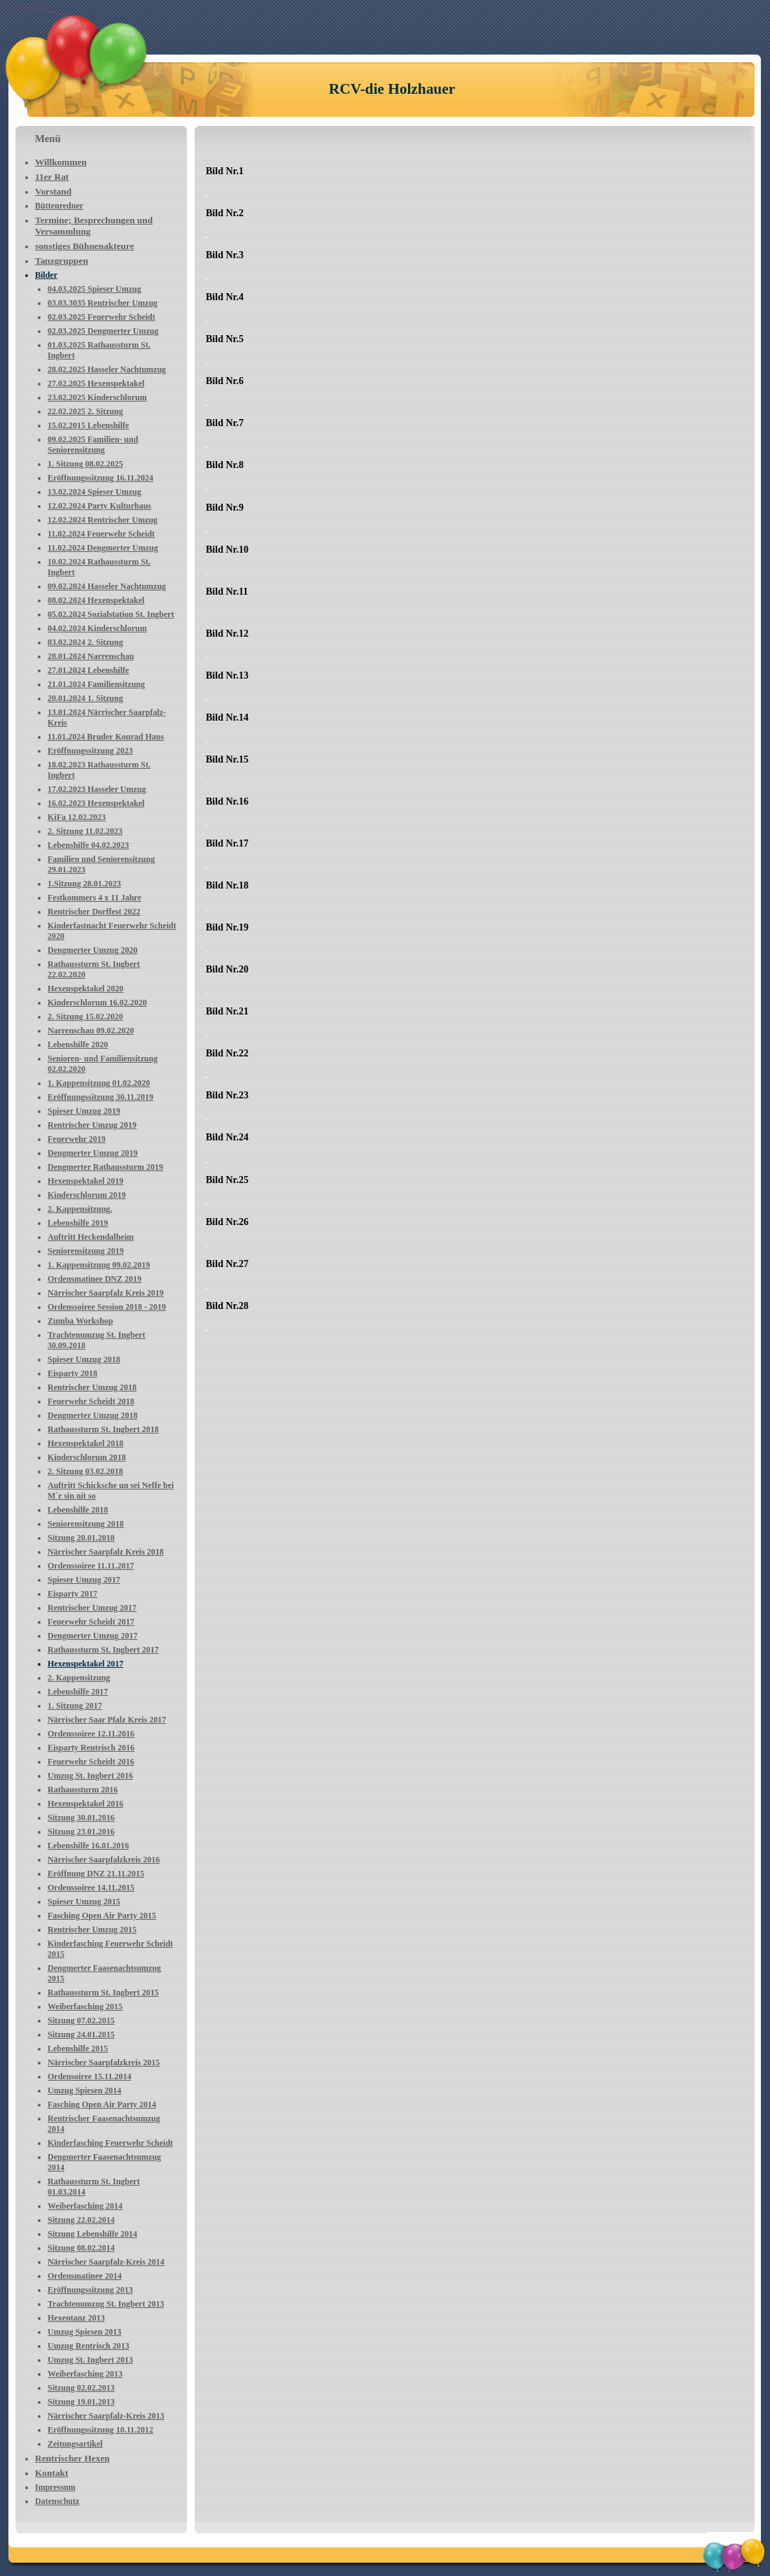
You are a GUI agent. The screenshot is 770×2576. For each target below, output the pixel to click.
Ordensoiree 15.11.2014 (89, 2076)
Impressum (55, 2487)
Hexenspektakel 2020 (85, 988)
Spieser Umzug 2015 (84, 1901)
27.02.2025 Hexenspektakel (96, 383)
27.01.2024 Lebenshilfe (88, 670)
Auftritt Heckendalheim (91, 1237)
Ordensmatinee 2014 (85, 2276)
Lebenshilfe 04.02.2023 (88, 845)
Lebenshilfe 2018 (78, 1510)
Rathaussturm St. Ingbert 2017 (103, 1650)
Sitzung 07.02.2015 (81, 2020)
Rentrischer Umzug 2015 (92, 1929)
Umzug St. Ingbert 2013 (90, 2360)
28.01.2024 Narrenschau (91, 656)
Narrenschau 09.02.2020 (91, 1030)
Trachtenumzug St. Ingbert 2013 (106, 2304)
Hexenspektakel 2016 (85, 1804)
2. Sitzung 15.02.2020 (85, 1016)
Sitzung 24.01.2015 (81, 2034)
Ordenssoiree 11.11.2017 (91, 1566)
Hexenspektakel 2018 (85, 1443)
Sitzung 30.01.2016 (81, 1818)
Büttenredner (59, 206)
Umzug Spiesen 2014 (84, 2090)
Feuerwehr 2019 (77, 1139)
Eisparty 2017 (72, 1594)
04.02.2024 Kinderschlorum (97, 628)
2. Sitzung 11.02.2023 (85, 831)
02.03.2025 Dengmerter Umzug (103, 331)
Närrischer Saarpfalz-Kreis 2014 (106, 2262)
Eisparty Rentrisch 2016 (91, 1748)
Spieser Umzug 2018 (84, 1359)
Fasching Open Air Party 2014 (102, 2104)
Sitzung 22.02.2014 (81, 2220)
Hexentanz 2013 (76, 2318)
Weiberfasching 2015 (85, 2006)
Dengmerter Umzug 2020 (92, 950)
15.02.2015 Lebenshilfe (88, 425)
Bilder (46, 275)
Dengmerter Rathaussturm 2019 (105, 1167)
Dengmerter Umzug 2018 (92, 1415)
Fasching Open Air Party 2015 (102, 1915)
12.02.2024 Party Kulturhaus (99, 506)
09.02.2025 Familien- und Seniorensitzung (93, 444)
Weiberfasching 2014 (85, 2206)
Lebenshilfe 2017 (78, 1692)
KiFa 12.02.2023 (77, 817)
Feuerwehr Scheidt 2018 (91, 1401)
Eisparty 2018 (72, 1373)
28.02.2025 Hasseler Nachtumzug (107, 369)
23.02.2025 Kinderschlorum (97, 397)
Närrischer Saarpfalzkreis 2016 (104, 1859)
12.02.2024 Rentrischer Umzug (103, 520)
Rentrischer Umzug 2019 (92, 1125)
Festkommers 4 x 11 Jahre (94, 898)
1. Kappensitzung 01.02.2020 (99, 1083)
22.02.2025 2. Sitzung (85, 411)
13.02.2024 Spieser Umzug (94, 492)
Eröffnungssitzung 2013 (90, 2290)
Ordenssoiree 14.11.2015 (91, 1887)
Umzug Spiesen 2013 (84, 2332)
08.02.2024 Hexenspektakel (96, 600)
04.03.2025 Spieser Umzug (94, 289)
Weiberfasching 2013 (85, 2374)
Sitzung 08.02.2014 (81, 2248)
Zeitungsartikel (75, 2444)
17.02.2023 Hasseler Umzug (97, 789)
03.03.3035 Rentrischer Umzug (103, 303)
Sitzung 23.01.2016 (81, 1832)
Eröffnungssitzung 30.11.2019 (100, 1097)
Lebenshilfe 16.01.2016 (88, 1845)
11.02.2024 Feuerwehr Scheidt (101, 534)
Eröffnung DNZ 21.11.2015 (96, 1873)
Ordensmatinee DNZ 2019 (94, 1279)
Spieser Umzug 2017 (84, 1580)
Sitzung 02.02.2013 (81, 2388)
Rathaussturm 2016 (83, 1790)
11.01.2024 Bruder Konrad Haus (106, 737)
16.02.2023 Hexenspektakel (96, 803)
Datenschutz (57, 2501)
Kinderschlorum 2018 (87, 1457)
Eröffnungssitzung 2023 (90, 751)
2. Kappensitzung (79, 1678)
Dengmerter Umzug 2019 (92, 1153)
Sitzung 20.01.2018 (81, 1538)
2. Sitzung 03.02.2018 (85, 1471)
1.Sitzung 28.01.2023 (84, 884)
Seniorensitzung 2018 (86, 1524)
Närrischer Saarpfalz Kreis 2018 (106, 1552)
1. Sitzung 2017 (75, 1706)
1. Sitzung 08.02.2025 (85, 464)
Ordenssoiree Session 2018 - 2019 (107, 1307)
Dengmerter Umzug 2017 (92, 1636)
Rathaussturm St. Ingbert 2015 (103, 1992)
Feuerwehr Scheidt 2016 (91, 1762)
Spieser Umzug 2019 (84, 1111)
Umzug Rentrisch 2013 (89, 2346)
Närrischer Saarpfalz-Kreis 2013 (106, 2416)
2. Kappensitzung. (80, 1209)
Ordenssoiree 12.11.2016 (91, 1734)
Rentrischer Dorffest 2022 (94, 912)
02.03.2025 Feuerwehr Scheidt (101, 317)
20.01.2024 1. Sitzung (85, 698)
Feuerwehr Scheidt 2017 (91, 1622)
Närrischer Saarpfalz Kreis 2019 (106, 1293)
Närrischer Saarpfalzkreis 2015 (104, 2062)
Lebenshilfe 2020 (78, 1044)
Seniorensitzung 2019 (86, 1251)
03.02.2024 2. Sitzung (85, 642)
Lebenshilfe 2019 (78, 1223)
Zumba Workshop (80, 1321)
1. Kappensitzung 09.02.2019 (99, 1265)
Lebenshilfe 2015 (78, 2048)
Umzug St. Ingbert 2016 (90, 1776)
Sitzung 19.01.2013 (81, 2402)
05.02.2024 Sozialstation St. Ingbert (111, 614)
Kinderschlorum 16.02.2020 (97, 1002)
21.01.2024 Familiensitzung (96, 684)
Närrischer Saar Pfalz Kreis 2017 (107, 1720)
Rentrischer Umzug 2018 (92, 1387)
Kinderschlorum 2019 (87, 1195)
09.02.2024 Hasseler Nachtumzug (107, 586)
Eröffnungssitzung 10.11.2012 (100, 2430)
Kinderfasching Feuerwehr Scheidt (110, 2143)
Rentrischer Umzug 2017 (92, 1608)
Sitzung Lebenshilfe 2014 (92, 2234)
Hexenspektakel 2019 (85, 1181)
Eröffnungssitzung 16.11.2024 (100, 478)
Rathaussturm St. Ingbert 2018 (103, 1429)
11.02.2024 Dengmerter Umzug (103, 548)
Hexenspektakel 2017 (85, 1664)
